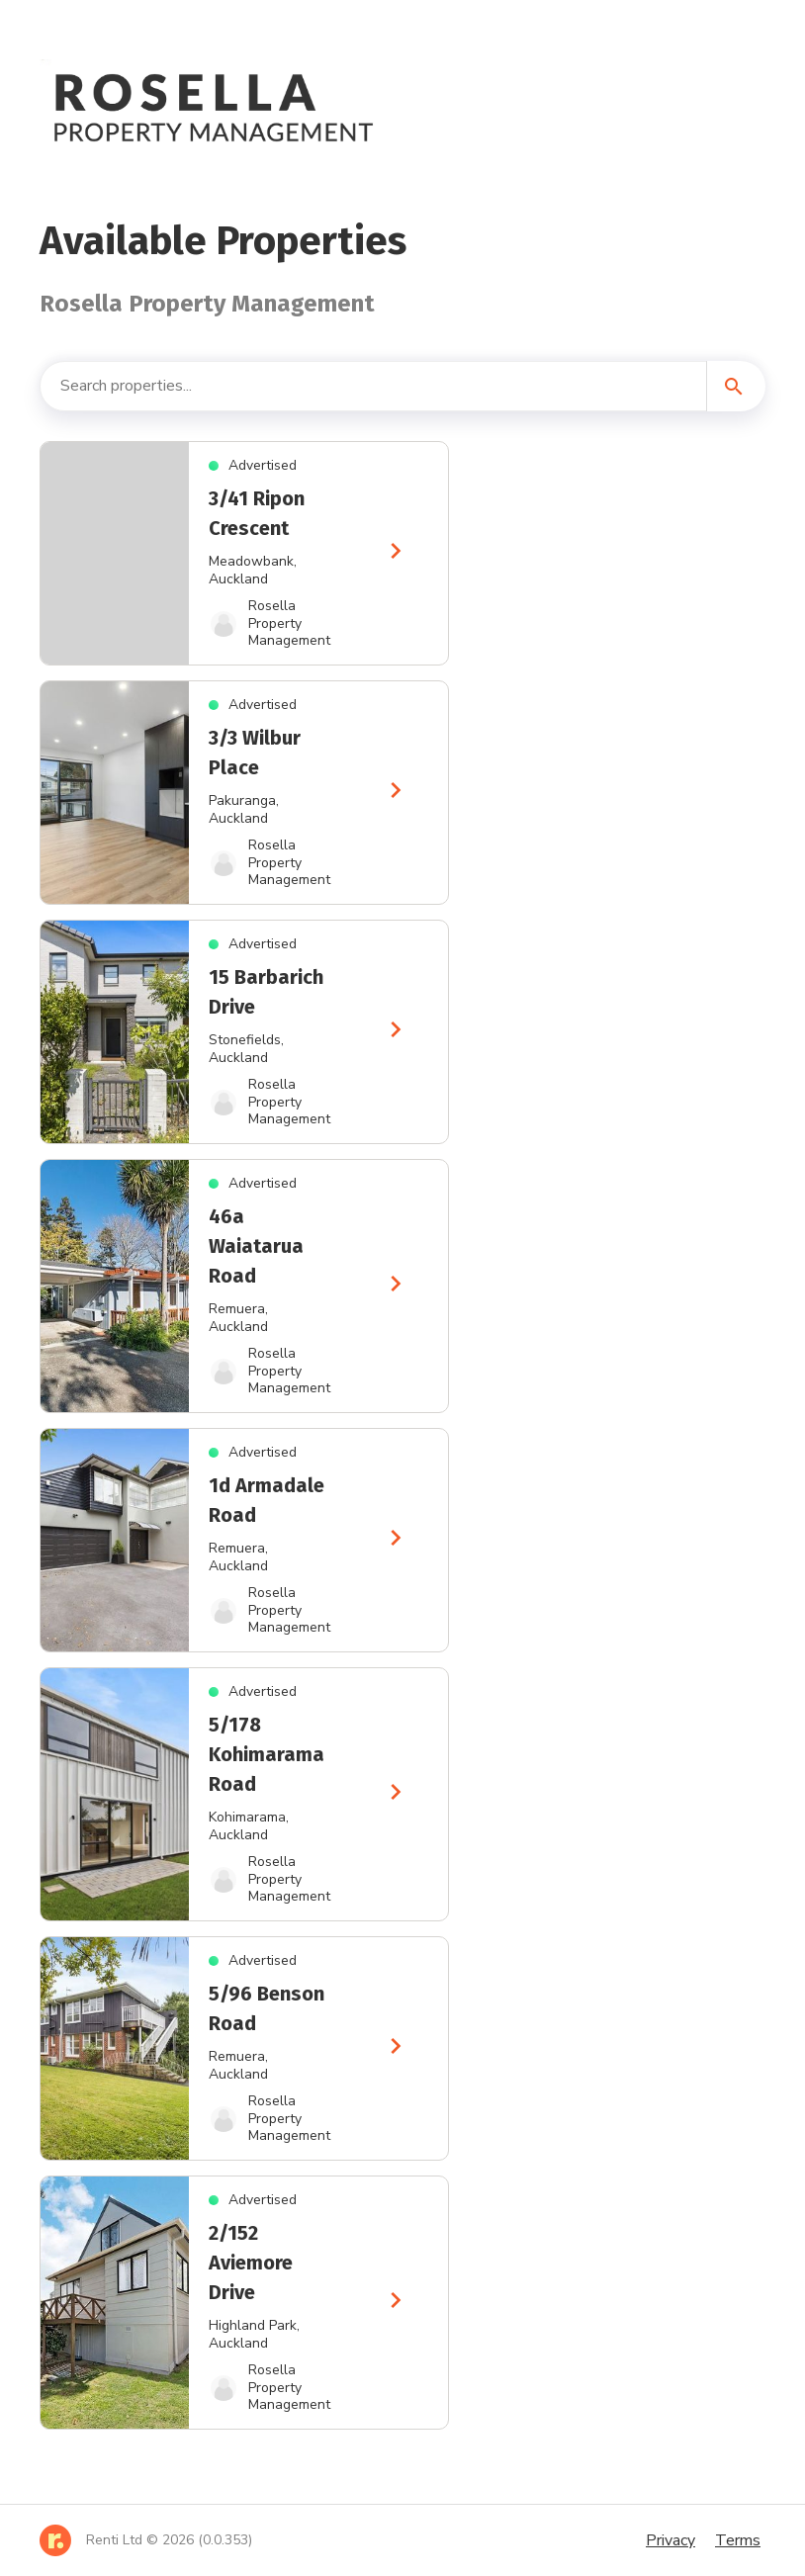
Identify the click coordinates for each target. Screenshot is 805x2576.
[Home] (146, 2540)
